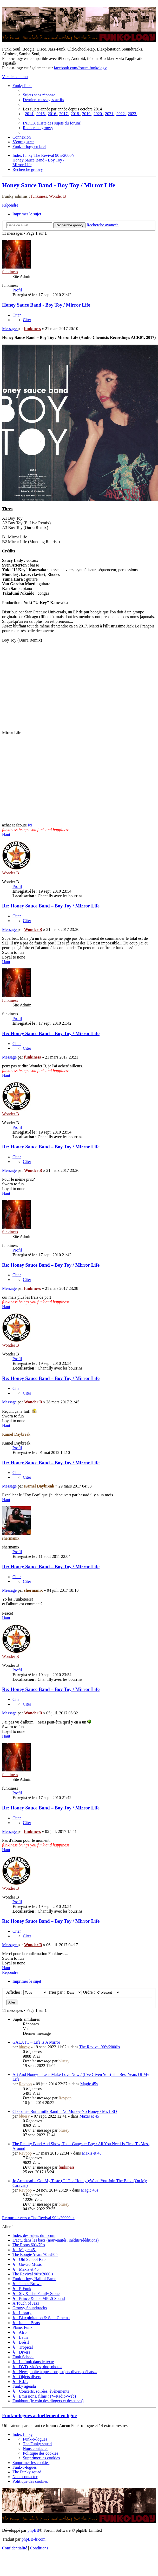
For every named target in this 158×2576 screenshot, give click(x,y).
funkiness (39, 196)
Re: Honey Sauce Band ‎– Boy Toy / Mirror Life (51, 906)
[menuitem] (39, 95)
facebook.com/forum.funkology (80, 68)
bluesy (24, 2047)
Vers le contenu (15, 76)
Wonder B (57, 196)
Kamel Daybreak (16, 1434)
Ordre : (101, 1992)
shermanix (10, 1538)
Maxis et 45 (89, 2116)
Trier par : (65, 1992)
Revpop (25, 2084)
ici (30, 825)
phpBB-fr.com (33, 2539)
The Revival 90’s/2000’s (99, 2047)
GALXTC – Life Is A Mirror (36, 2042)
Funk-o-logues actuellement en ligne (39, 2415)
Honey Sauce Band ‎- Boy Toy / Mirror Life (58, 185)
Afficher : (26, 1992)
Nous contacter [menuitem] (35, 2448)
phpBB (33, 2530)
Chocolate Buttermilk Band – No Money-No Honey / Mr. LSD (64, 2111)
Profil (17, 290)
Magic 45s (89, 2084)
